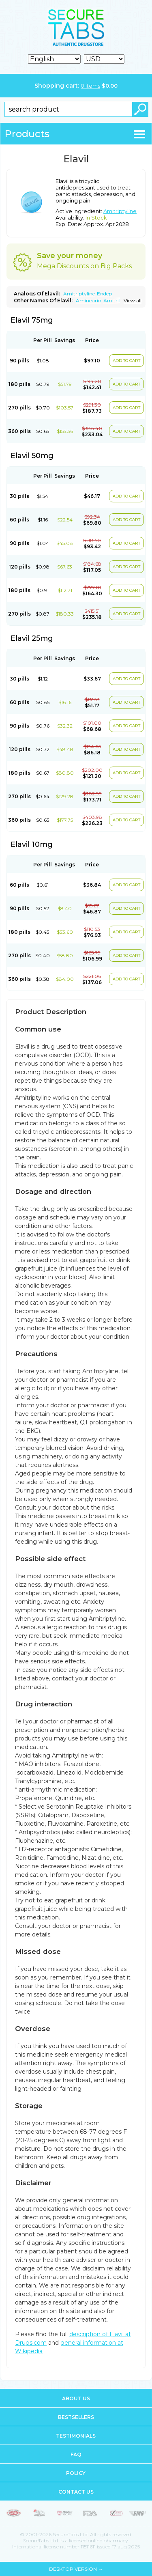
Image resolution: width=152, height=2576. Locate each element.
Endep (104, 294)
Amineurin (88, 300)
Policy (76, 2473)
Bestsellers (76, 2417)
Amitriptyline (120, 211)
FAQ (76, 2454)
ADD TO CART (126, 360)
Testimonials (76, 2436)
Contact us (76, 2492)
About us (76, 2398)
